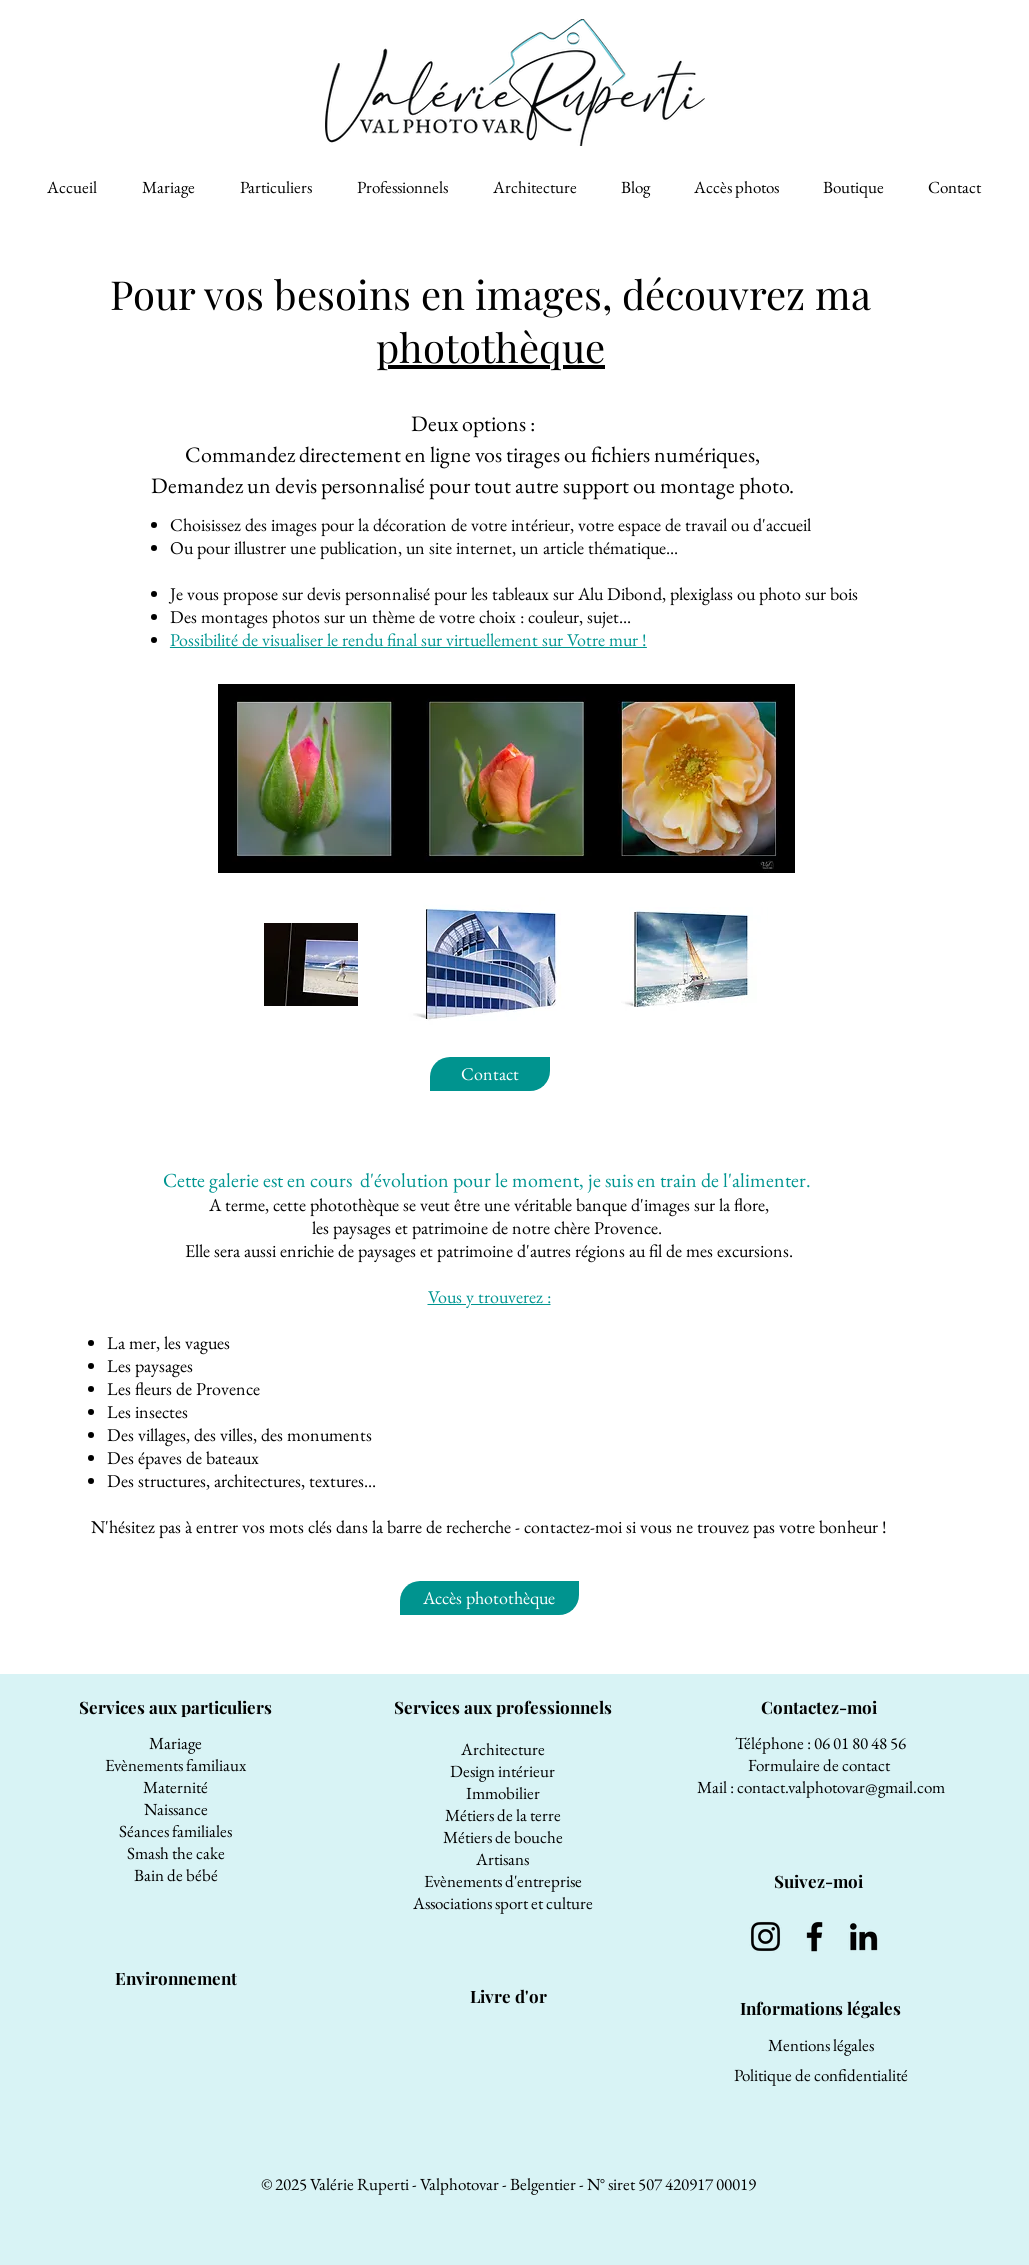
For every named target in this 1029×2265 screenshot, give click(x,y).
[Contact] (490, 1074)
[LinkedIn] (863, 1936)
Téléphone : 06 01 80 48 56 (820, 1743)
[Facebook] (814, 1936)
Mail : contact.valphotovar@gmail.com (821, 1787)
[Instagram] (765, 1936)
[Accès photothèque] (489, 1598)
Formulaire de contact (820, 1765)
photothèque (490, 346)
